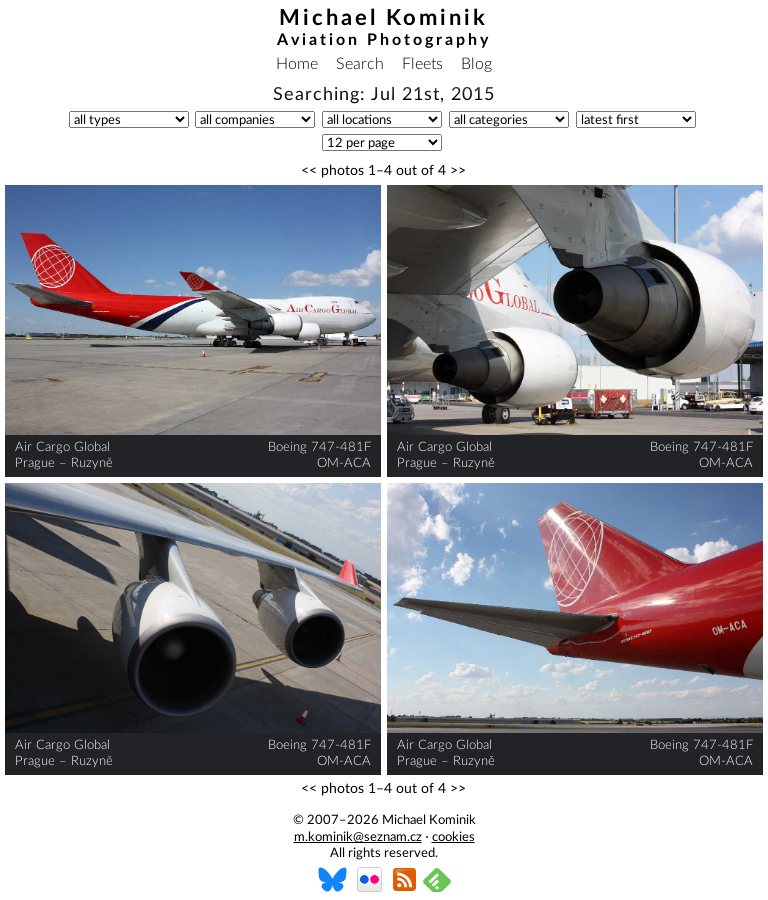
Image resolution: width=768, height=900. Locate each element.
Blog (476, 64)
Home (297, 64)
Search (360, 64)
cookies (453, 837)
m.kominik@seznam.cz (358, 837)
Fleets (422, 64)
